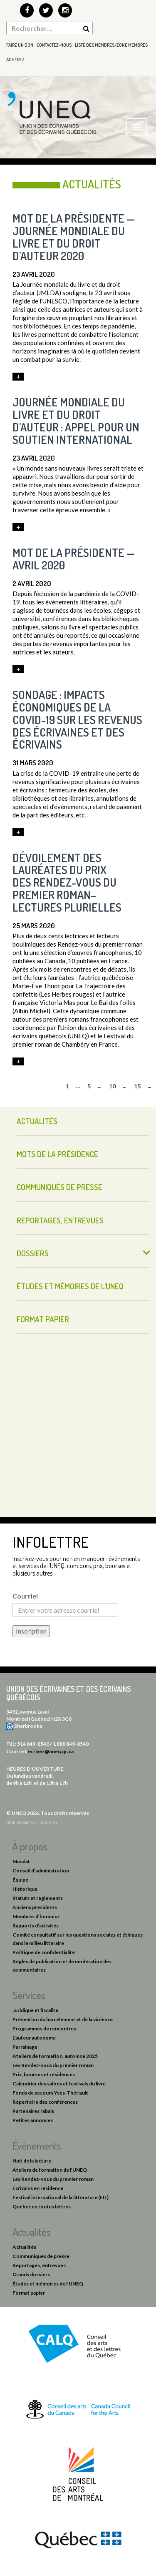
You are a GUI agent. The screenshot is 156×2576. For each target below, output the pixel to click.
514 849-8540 (33, 1744)
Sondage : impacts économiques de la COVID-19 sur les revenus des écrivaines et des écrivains (77, 719)
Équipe (20, 1880)
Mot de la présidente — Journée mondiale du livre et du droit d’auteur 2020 (73, 237)
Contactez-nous (54, 45)
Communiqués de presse (59, 1187)
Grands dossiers (31, 2274)
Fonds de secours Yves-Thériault (50, 2093)
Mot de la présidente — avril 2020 (73, 558)
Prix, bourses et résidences (43, 2074)
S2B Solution (43, 1822)
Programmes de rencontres (44, 2028)
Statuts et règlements (37, 1898)
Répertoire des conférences (45, 2102)
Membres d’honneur (35, 1916)
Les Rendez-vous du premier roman (53, 2065)
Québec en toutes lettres (41, 2206)
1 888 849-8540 (71, 1744)
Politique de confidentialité (43, 1952)
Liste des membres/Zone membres (111, 45)
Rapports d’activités (35, 1925)
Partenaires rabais (33, 2111)
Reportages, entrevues (60, 1220)
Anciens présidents (34, 1907)
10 (112, 1085)
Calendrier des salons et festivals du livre (59, 2083)
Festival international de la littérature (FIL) (60, 2197)
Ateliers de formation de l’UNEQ (49, 2170)
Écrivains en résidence (37, 2188)
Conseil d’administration (40, 1870)
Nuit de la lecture (31, 2161)
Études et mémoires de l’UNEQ (70, 1286)
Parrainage (24, 2047)
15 (137, 1085)
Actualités (37, 1121)
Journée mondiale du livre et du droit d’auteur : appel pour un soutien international (75, 420)
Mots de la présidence (57, 1154)
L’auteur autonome (34, 2038)
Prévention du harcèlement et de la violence (62, 2019)
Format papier (43, 1319)
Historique (24, 1889)
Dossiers (33, 1253)
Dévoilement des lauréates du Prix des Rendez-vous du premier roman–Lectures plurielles (66, 882)
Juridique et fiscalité (35, 2010)
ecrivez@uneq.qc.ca (51, 1751)
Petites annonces (32, 2120)
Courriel (25, 1596)
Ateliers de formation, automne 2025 (55, 2056)
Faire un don (19, 45)
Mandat (21, 1861)
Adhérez (15, 60)
